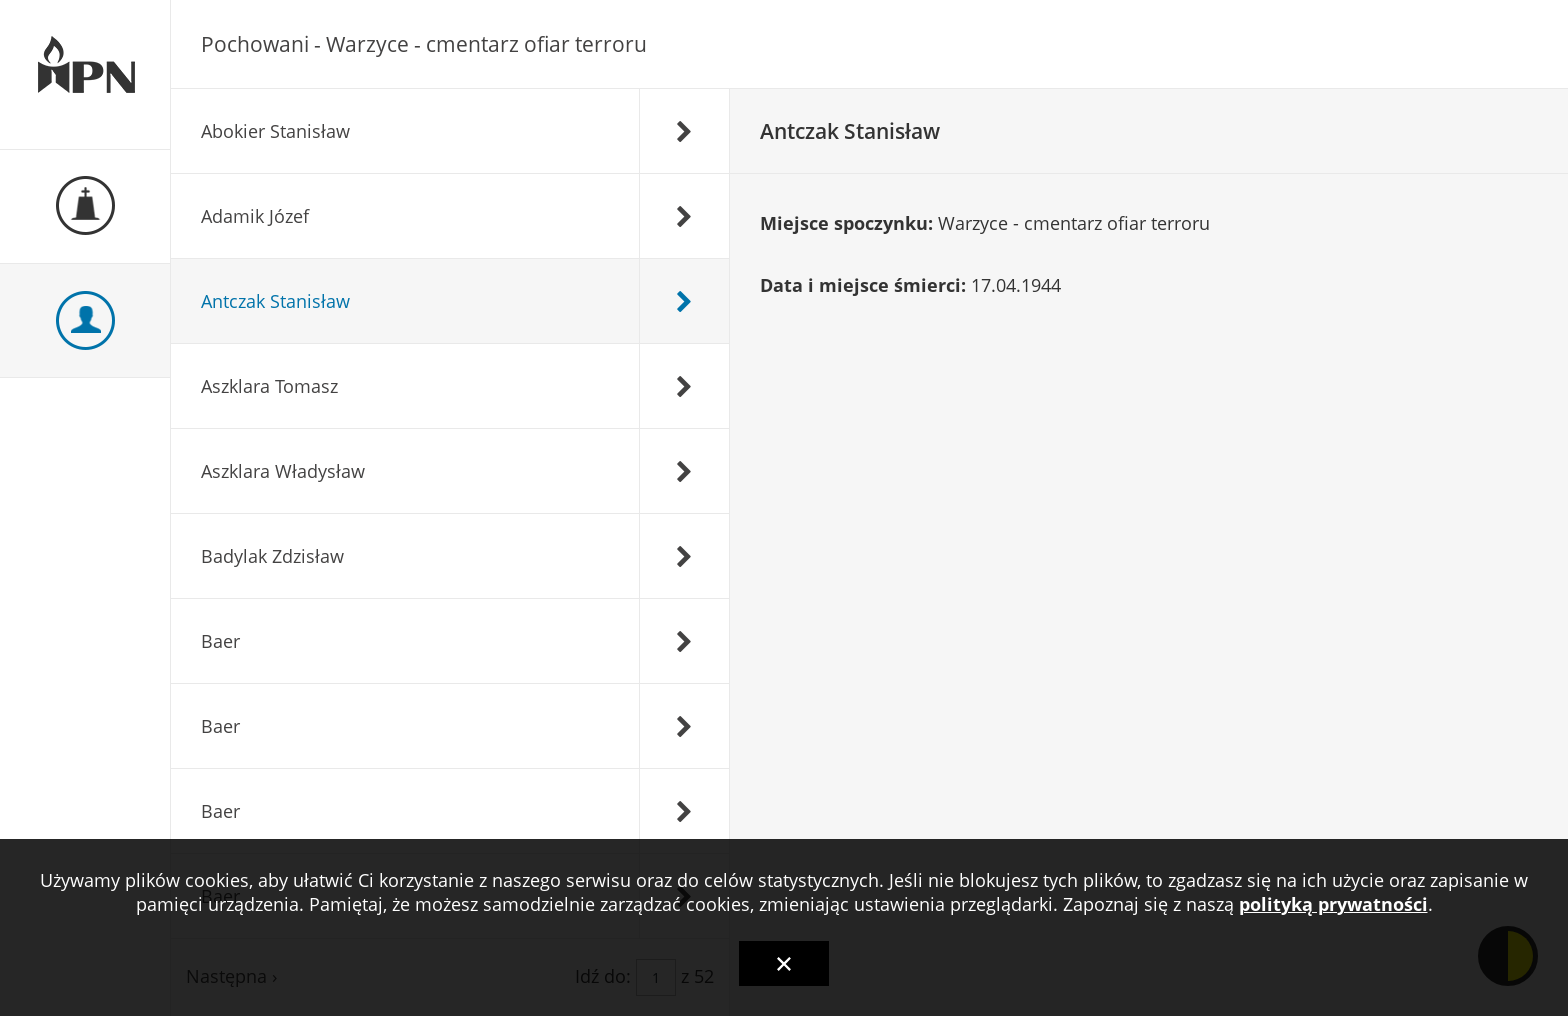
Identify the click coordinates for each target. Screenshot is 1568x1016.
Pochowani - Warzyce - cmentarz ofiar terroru (424, 44)
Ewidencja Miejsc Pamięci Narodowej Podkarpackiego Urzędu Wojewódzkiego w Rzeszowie (85, 75)
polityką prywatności (1333, 904)
